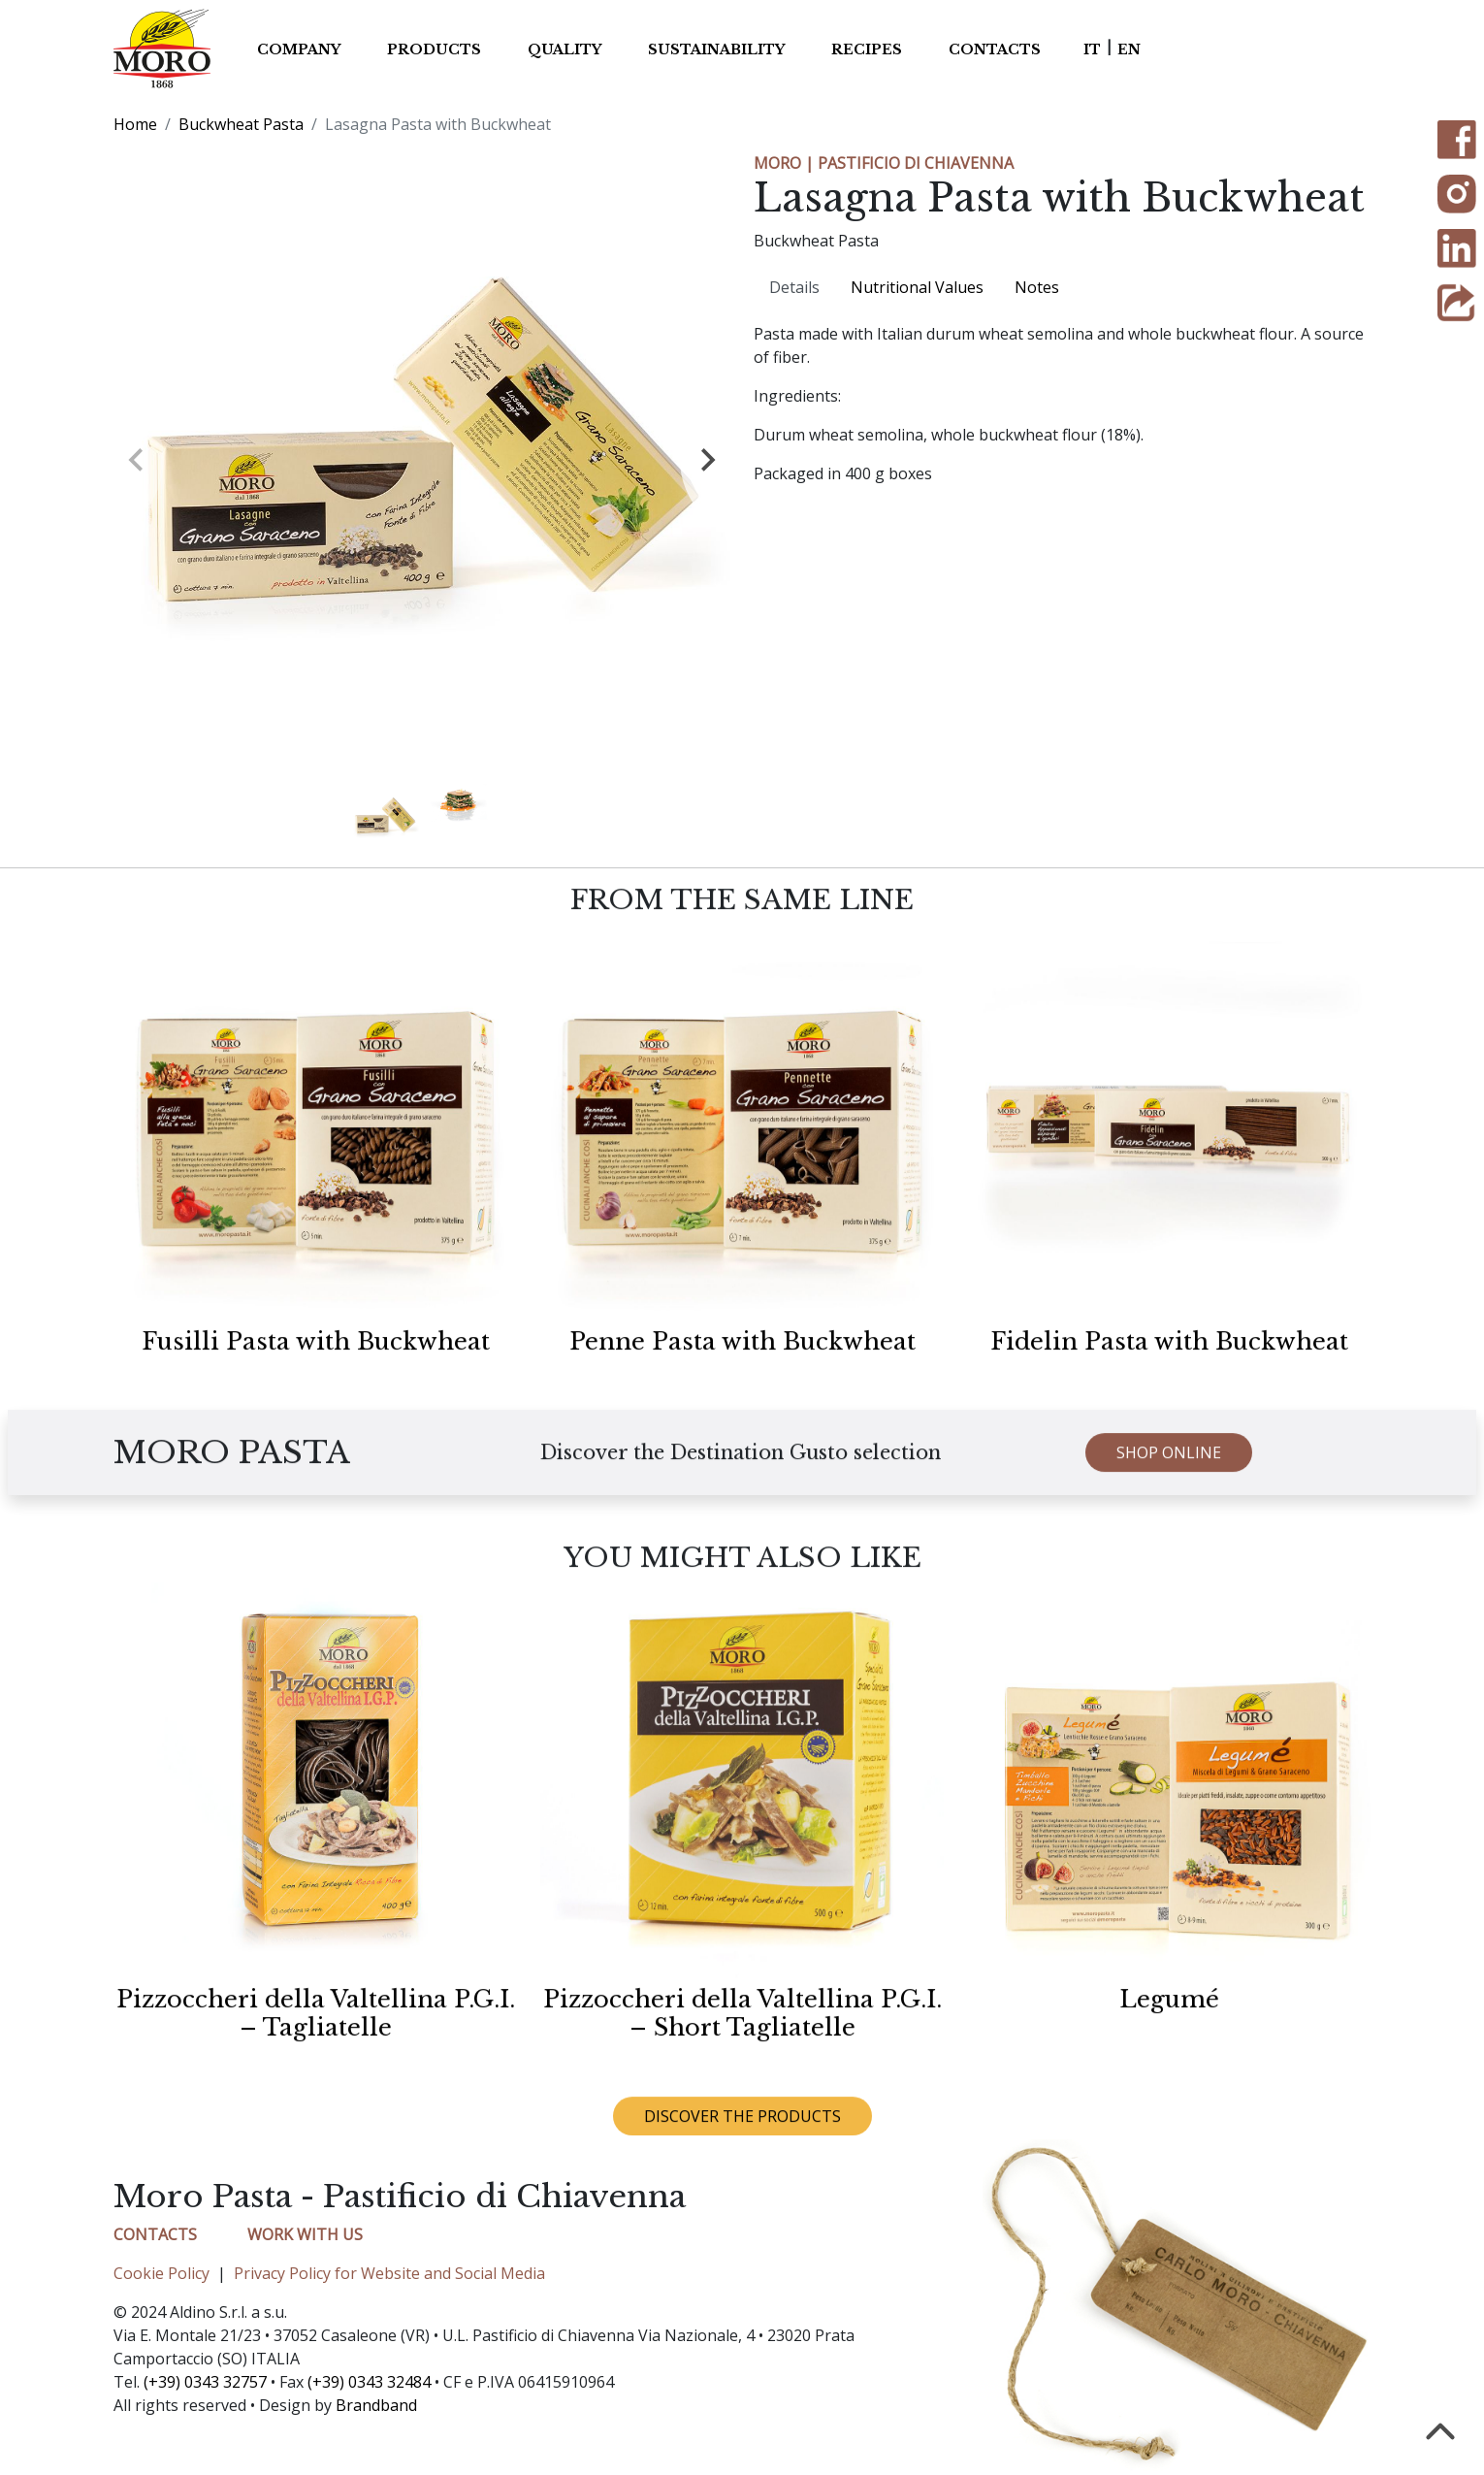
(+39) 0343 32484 (369, 2382)
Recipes (866, 49)
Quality (564, 49)
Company (298, 49)
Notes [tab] (1037, 287)
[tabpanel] (1062, 403)
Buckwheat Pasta (241, 124)
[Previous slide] (86, 459)
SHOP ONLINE (1168, 1476)
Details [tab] (794, 287)
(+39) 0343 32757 (205, 2382)
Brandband (376, 2405)
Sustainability (716, 49)
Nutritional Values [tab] (917, 287)
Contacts (995, 49)
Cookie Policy (161, 2273)
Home (135, 124)
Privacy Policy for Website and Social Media (389, 2273)
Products (434, 49)
